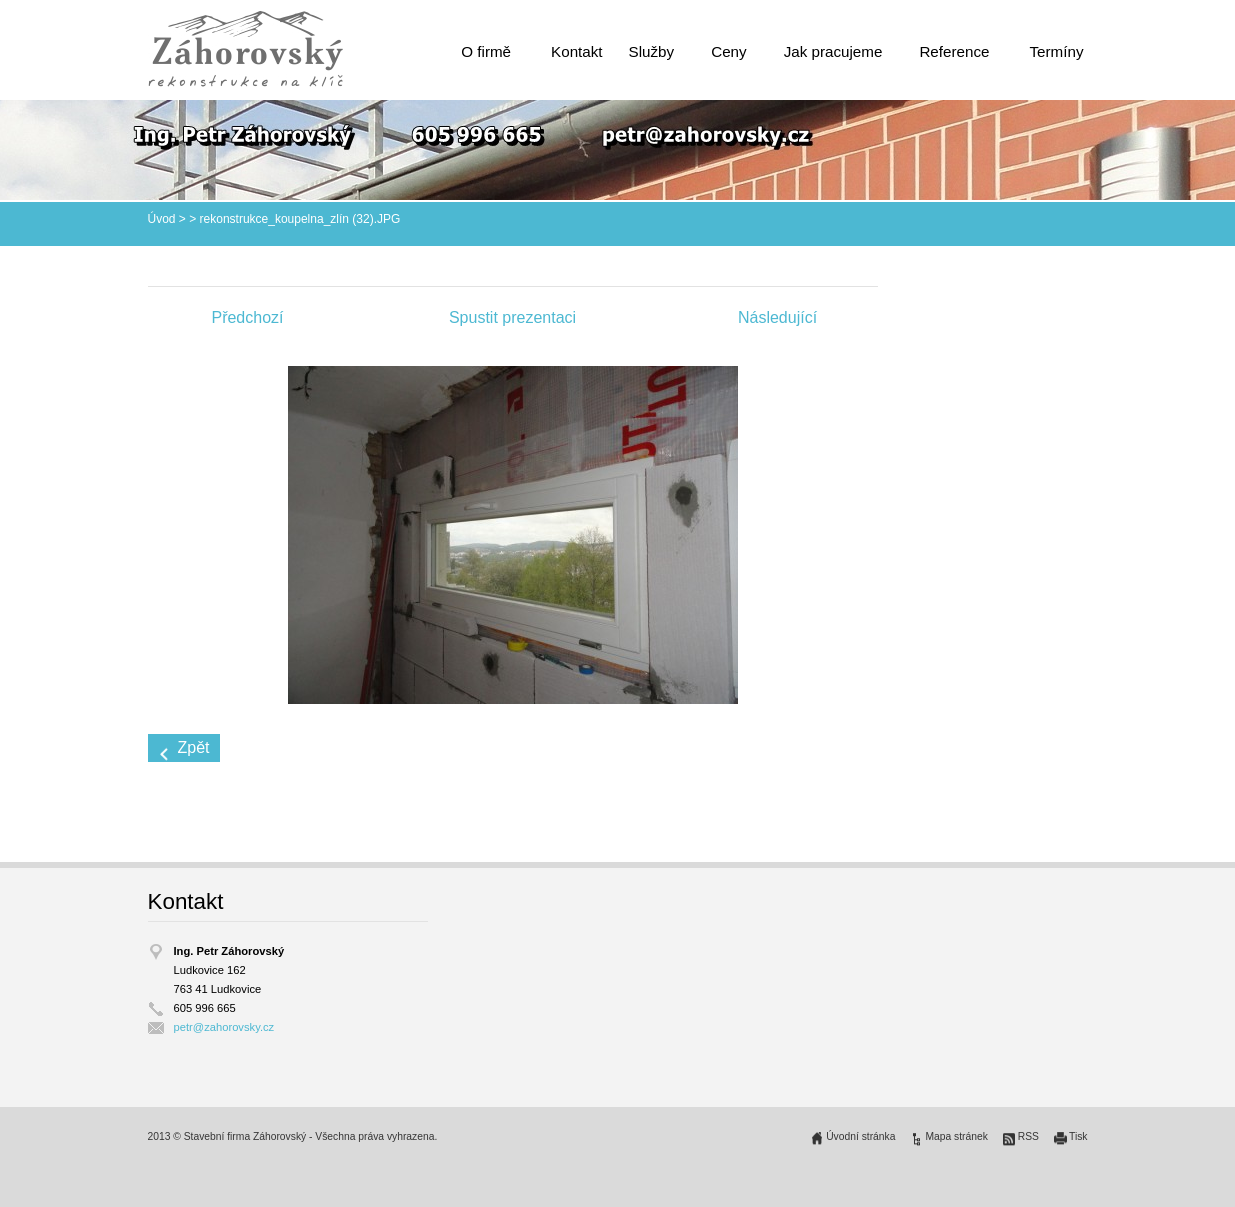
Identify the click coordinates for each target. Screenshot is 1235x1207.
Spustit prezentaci (512, 317)
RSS (1028, 1136)
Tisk (1078, 1136)
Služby (652, 51)
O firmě (486, 51)
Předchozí (247, 317)
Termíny (1056, 51)
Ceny (728, 51)
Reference (954, 51)
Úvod (162, 219)
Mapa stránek (956, 1136)
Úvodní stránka (860, 1136)
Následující (777, 317)
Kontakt (577, 51)
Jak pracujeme (833, 51)
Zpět (194, 747)
